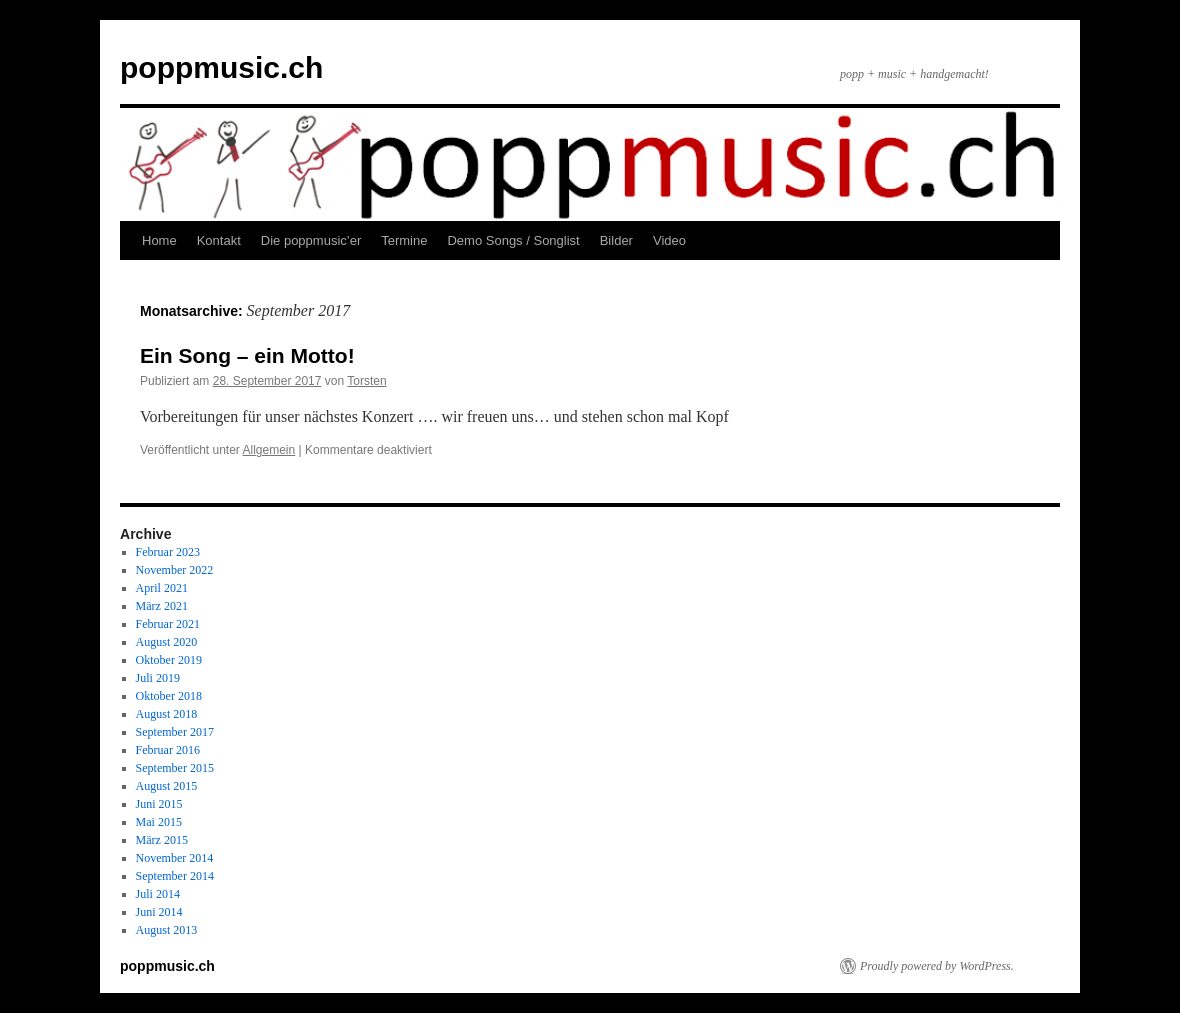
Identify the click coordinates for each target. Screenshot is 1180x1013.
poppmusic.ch (221, 67)
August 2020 (167, 642)
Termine (404, 240)
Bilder (616, 240)
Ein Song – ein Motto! (247, 355)
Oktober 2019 (169, 660)
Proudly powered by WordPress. (937, 966)
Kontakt (219, 240)
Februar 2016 (168, 750)
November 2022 (175, 570)
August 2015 (167, 786)
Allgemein (269, 450)
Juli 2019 (158, 678)
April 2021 (162, 588)
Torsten (366, 381)
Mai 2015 (159, 822)
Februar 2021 (168, 624)
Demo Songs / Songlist (513, 240)
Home (159, 240)
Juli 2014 (158, 894)
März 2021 (162, 606)
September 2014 (175, 876)
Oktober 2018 (169, 696)
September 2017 (175, 732)
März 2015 (162, 840)
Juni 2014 (159, 912)
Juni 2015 (159, 804)
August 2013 (167, 930)
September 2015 (175, 768)
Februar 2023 (168, 552)
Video (669, 240)
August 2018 (167, 714)
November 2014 (175, 858)
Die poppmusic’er (311, 240)
